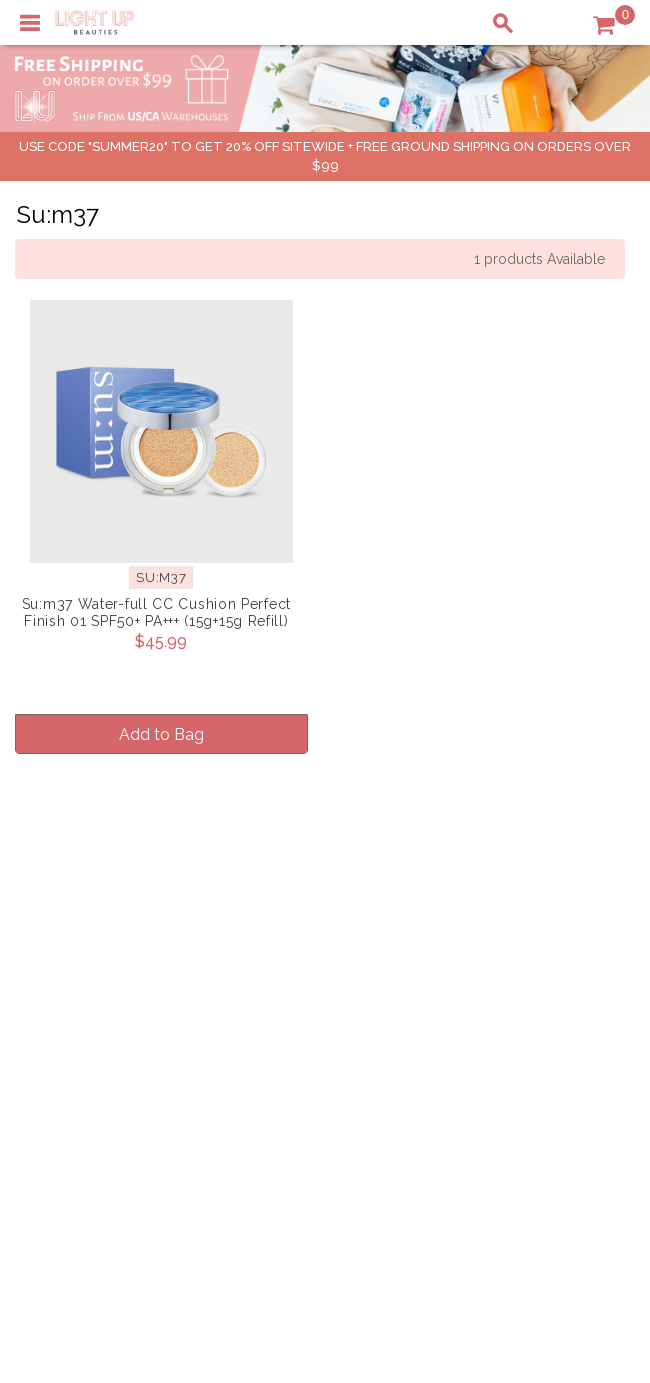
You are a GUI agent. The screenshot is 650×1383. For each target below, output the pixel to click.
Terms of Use (296, 977)
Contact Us (64, 977)
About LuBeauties (311, 935)
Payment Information (98, 956)
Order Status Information (538, 998)
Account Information (523, 1019)
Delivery (54, 935)
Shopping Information (528, 935)
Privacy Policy (299, 956)
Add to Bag (161, 731)
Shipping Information (525, 977)
